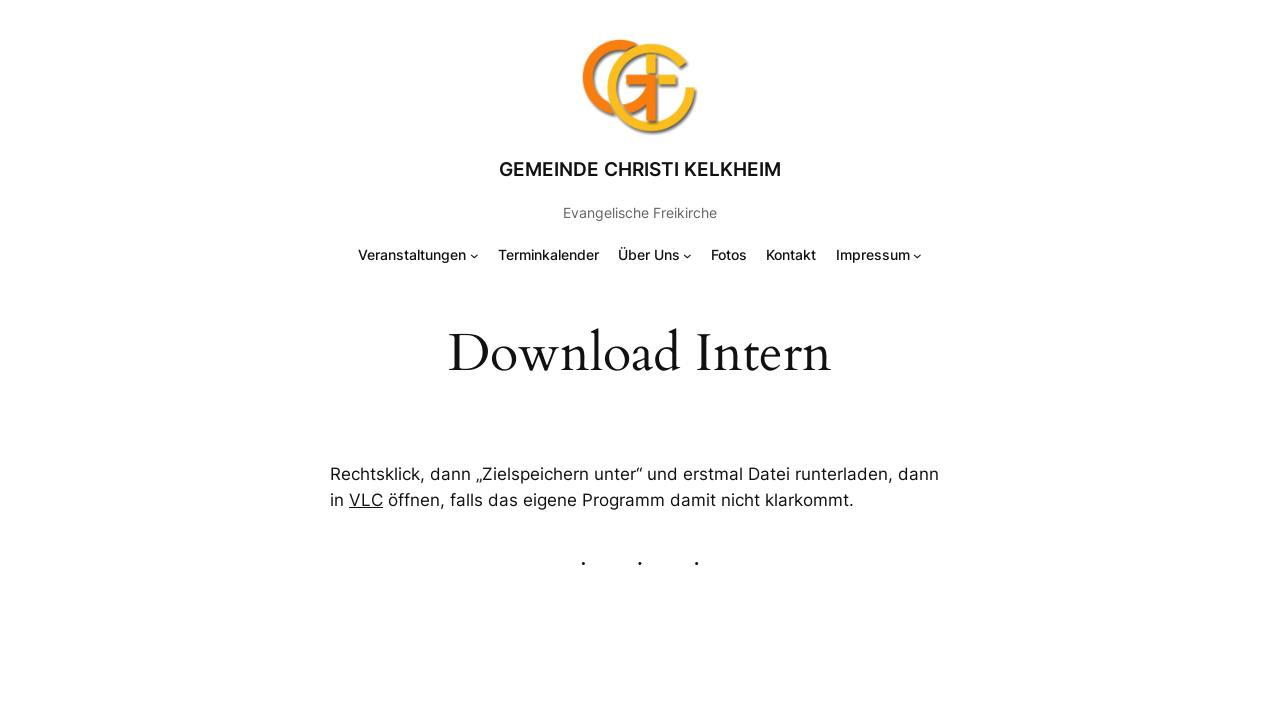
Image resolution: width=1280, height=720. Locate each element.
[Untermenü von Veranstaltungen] (474, 255)
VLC (366, 500)
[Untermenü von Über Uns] (687, 255)
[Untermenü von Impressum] (917, 255)
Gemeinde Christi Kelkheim (640, 169)
